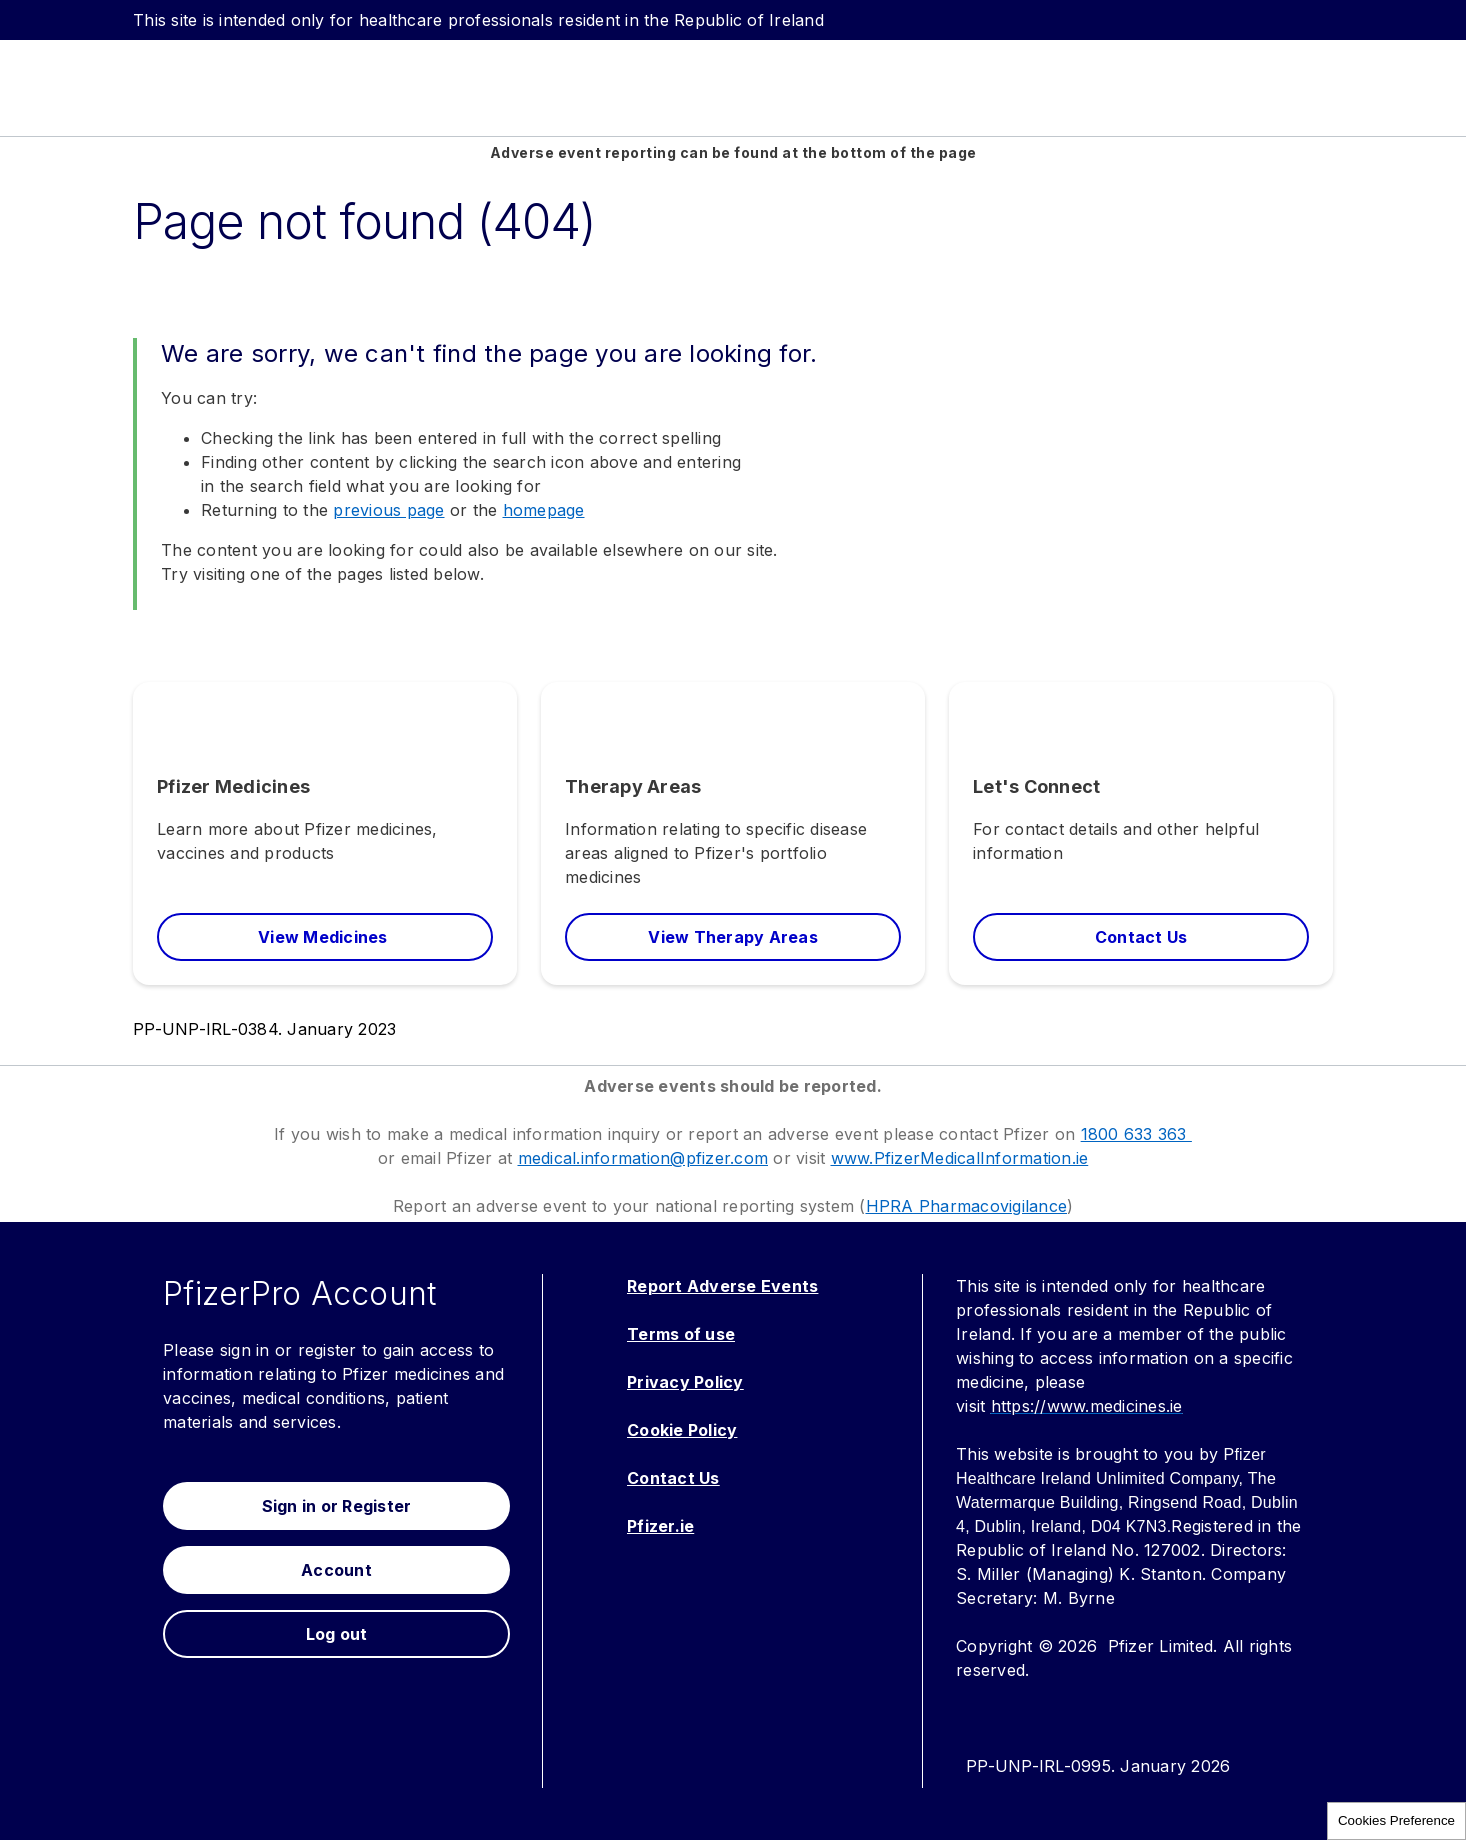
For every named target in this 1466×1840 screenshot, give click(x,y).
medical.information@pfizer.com (643, 1158)
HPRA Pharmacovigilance (967, 1206)
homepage (544, 510)
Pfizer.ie (660, 1526)
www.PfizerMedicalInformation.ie (960, 1158)
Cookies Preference (1396, 1820)
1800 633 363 (1136, 1134)
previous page (388, 510)
